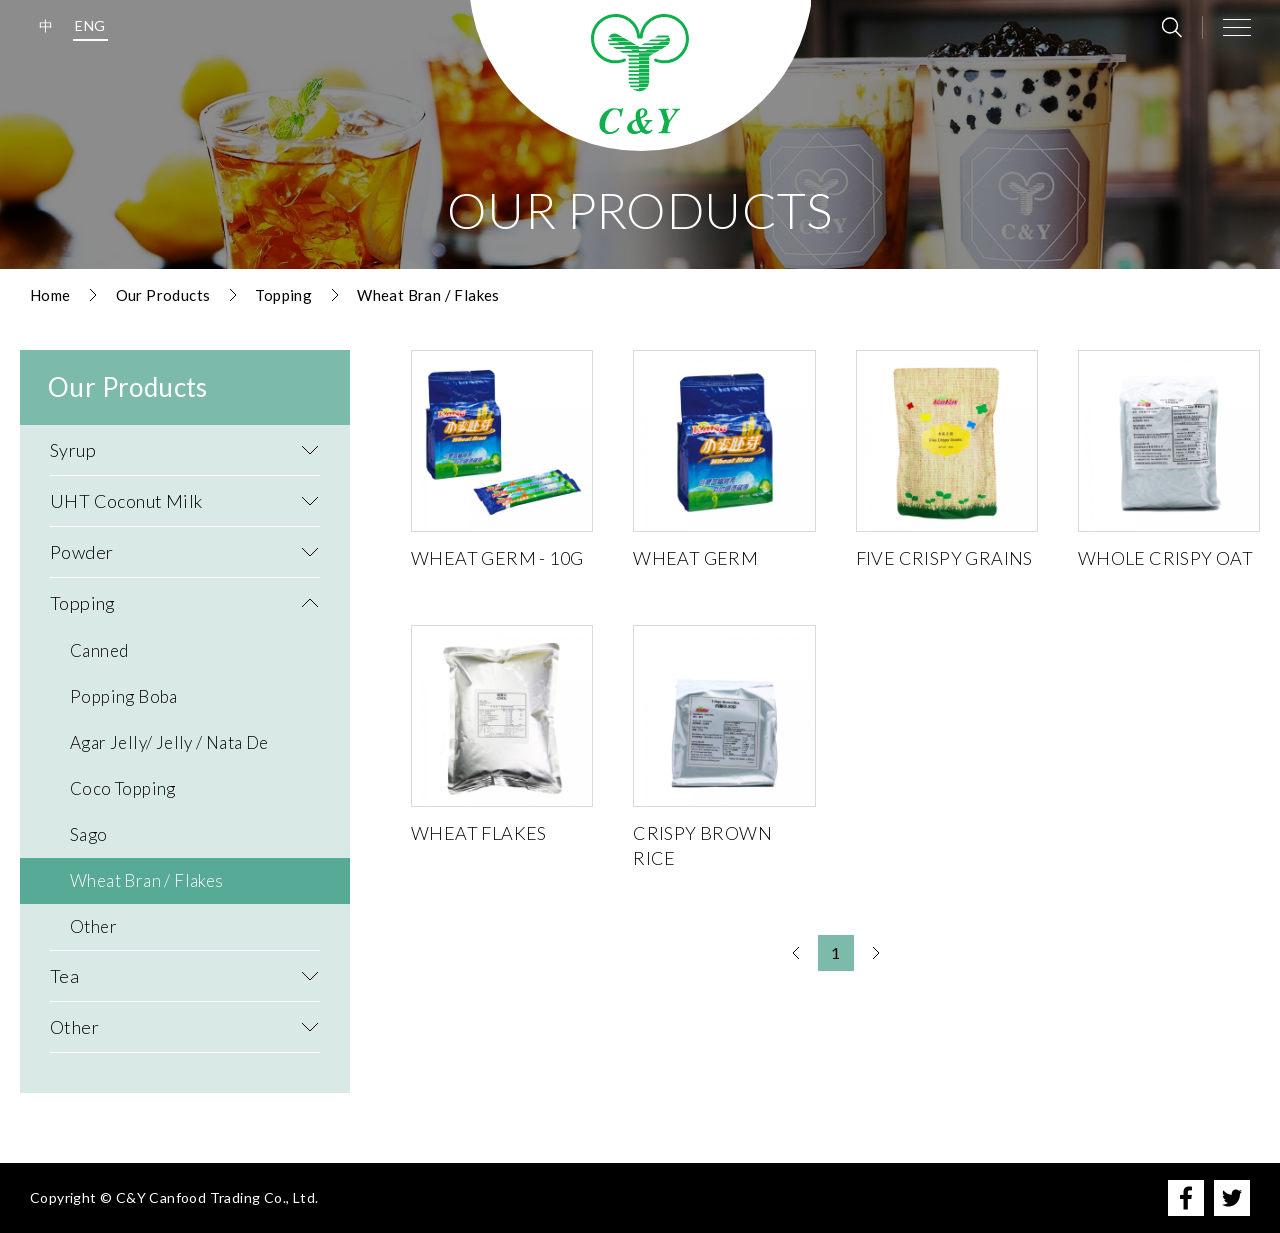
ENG (90, 25)
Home (50, 295)
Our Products (163, 295)
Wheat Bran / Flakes (428, 295)
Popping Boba (124, 696)
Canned (99, 650)
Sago (89, 834)
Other (93, 926)
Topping (283, 295)
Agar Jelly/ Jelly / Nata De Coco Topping (169, 765)
